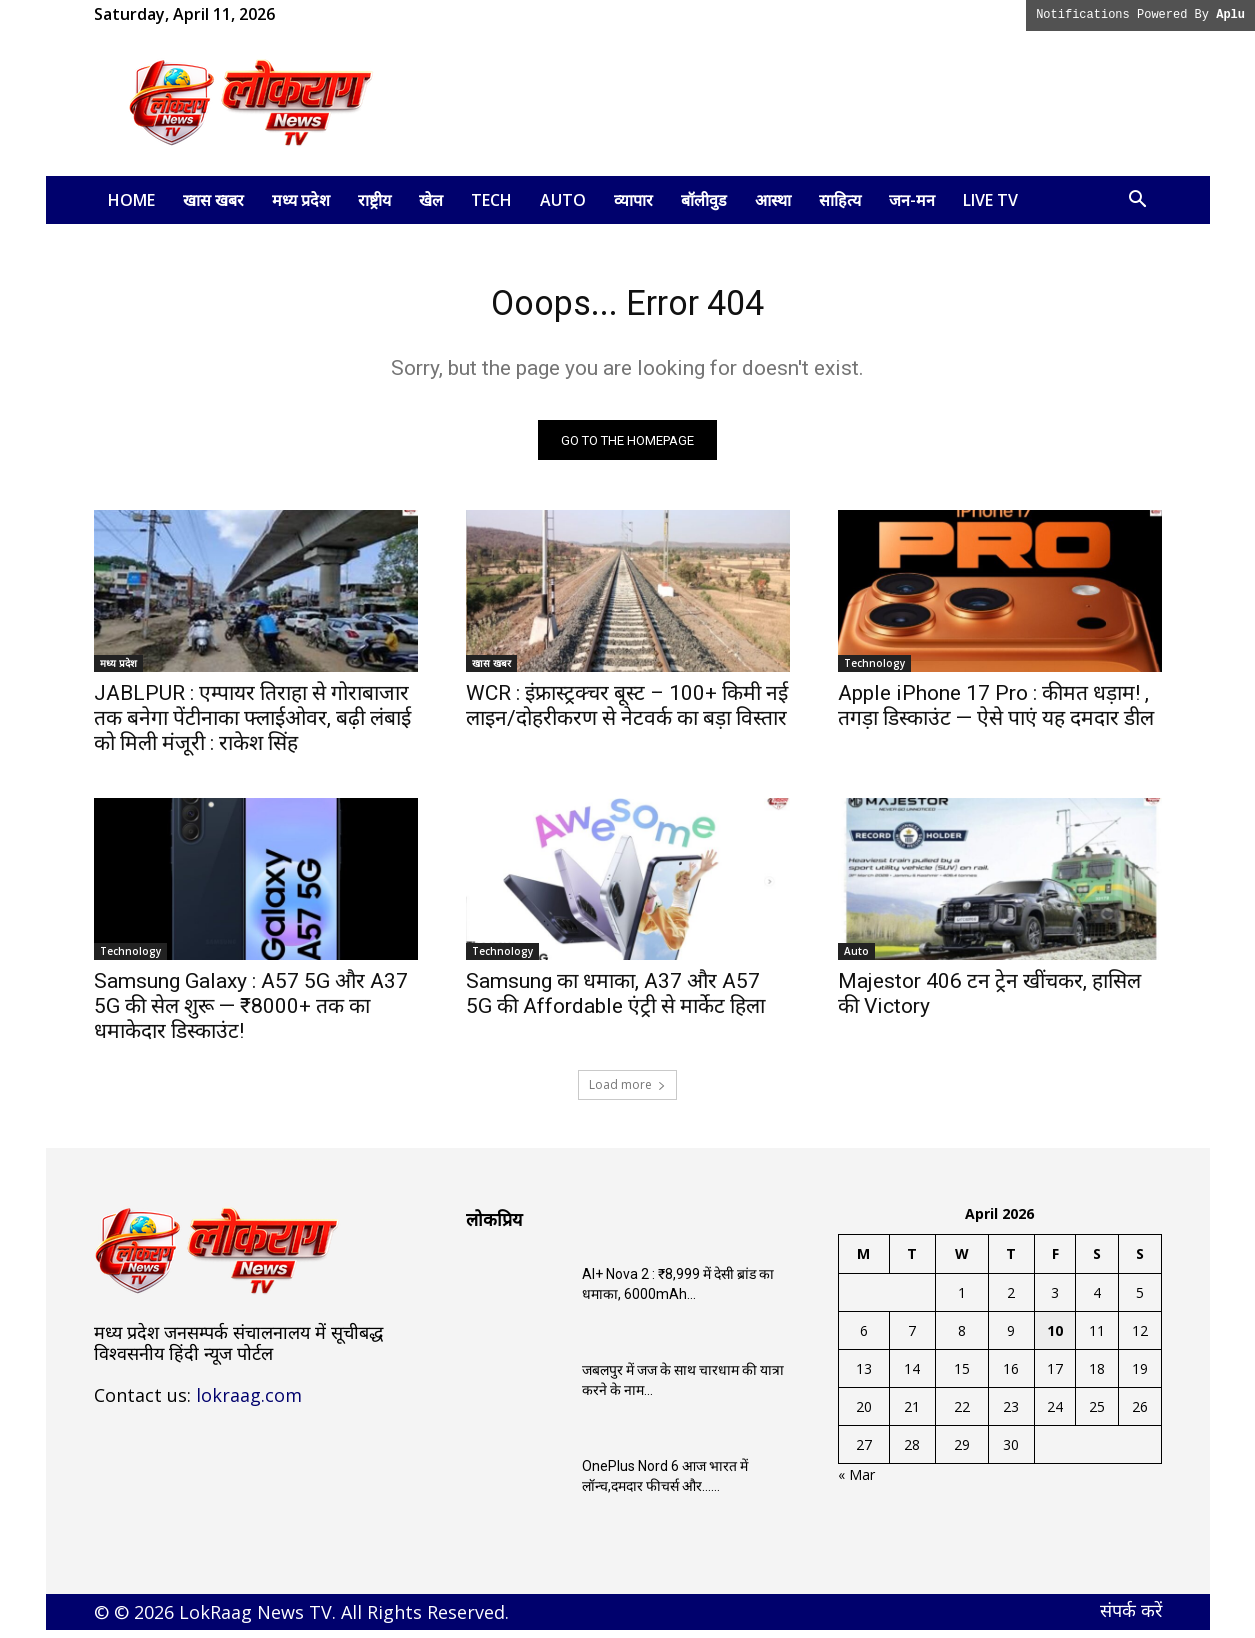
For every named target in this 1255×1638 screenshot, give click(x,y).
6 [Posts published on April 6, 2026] (864, 1338)
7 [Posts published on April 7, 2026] (912, 1338)
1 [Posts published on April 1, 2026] (962, 1300)
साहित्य (840, 200)
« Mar (856, 1482)
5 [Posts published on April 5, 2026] (1140, 1300)
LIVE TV (990, 200)
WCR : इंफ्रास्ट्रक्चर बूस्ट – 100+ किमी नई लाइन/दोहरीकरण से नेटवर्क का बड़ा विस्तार (627, 713)
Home (131, 200)
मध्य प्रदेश (301, 200)
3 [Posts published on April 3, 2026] (1055, 1300)
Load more (627, 1092)
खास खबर (213, 200)
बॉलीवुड (704, 200)
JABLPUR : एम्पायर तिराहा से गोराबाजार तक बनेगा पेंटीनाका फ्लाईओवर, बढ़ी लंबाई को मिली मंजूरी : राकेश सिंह (252, 726)
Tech (491, 200)
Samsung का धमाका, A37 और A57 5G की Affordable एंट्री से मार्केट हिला (615, 1001)
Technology (874, 671)
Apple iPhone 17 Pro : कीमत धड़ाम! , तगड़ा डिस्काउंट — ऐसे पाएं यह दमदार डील (996, 713)
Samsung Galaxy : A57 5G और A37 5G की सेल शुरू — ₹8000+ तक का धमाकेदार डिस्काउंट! (251, 1014)
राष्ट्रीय (374, 200)
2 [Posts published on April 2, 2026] (1011, 1300)
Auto (563, 200)
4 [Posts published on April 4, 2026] (1097, 1300)
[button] (1138, 201)
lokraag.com (249, 1403)
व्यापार (633, 200)
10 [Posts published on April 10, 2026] (1055, 1338)
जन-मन (912, 200)
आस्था (773, 200)
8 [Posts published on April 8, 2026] (962, 1338)
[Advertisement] (798, 103)
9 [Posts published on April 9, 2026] (1011, 1338)
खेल (431, 200)
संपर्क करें (1131, 1618)
